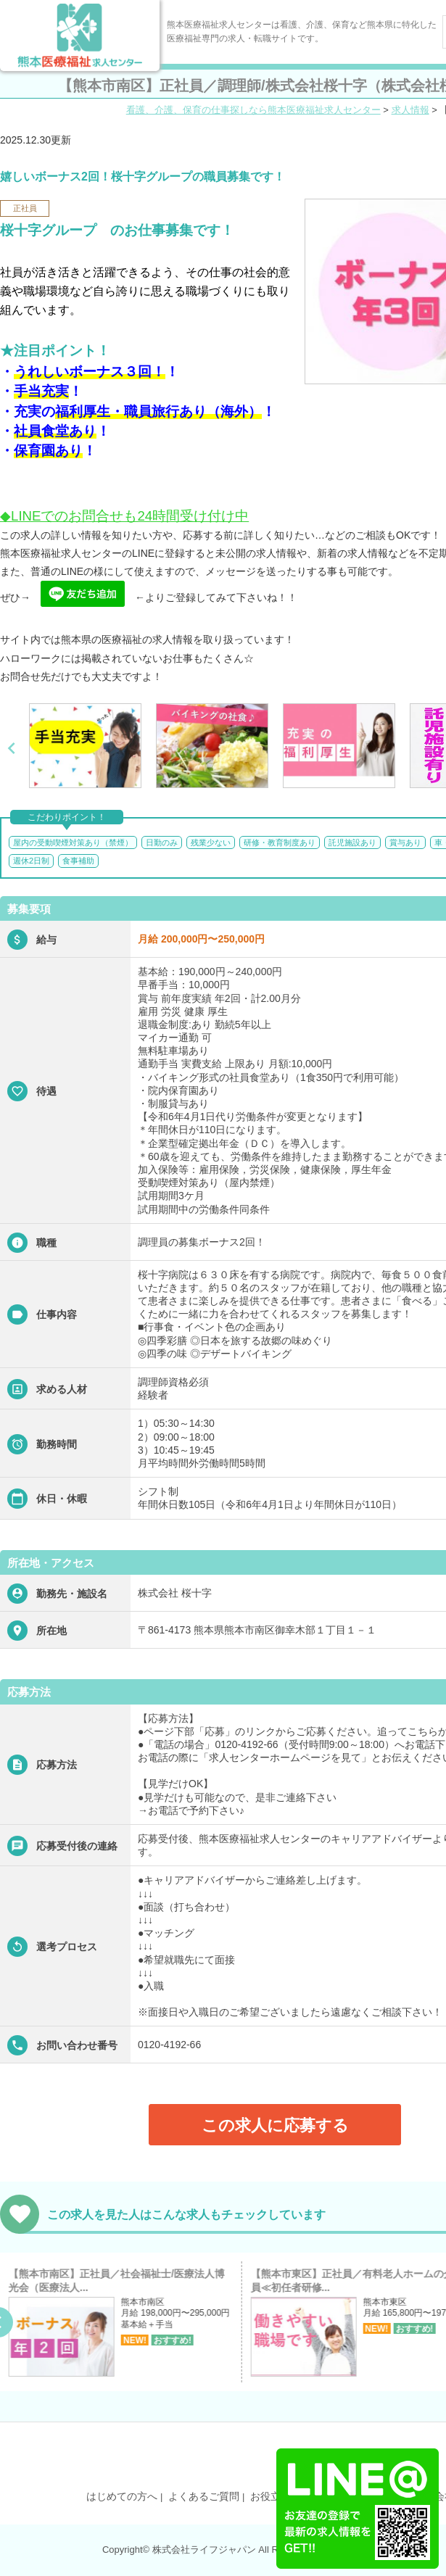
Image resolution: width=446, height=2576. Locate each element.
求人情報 (410, 109)
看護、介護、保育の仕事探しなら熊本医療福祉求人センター (253, 109)
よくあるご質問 (203, 2496)
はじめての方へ (121, 2496)
